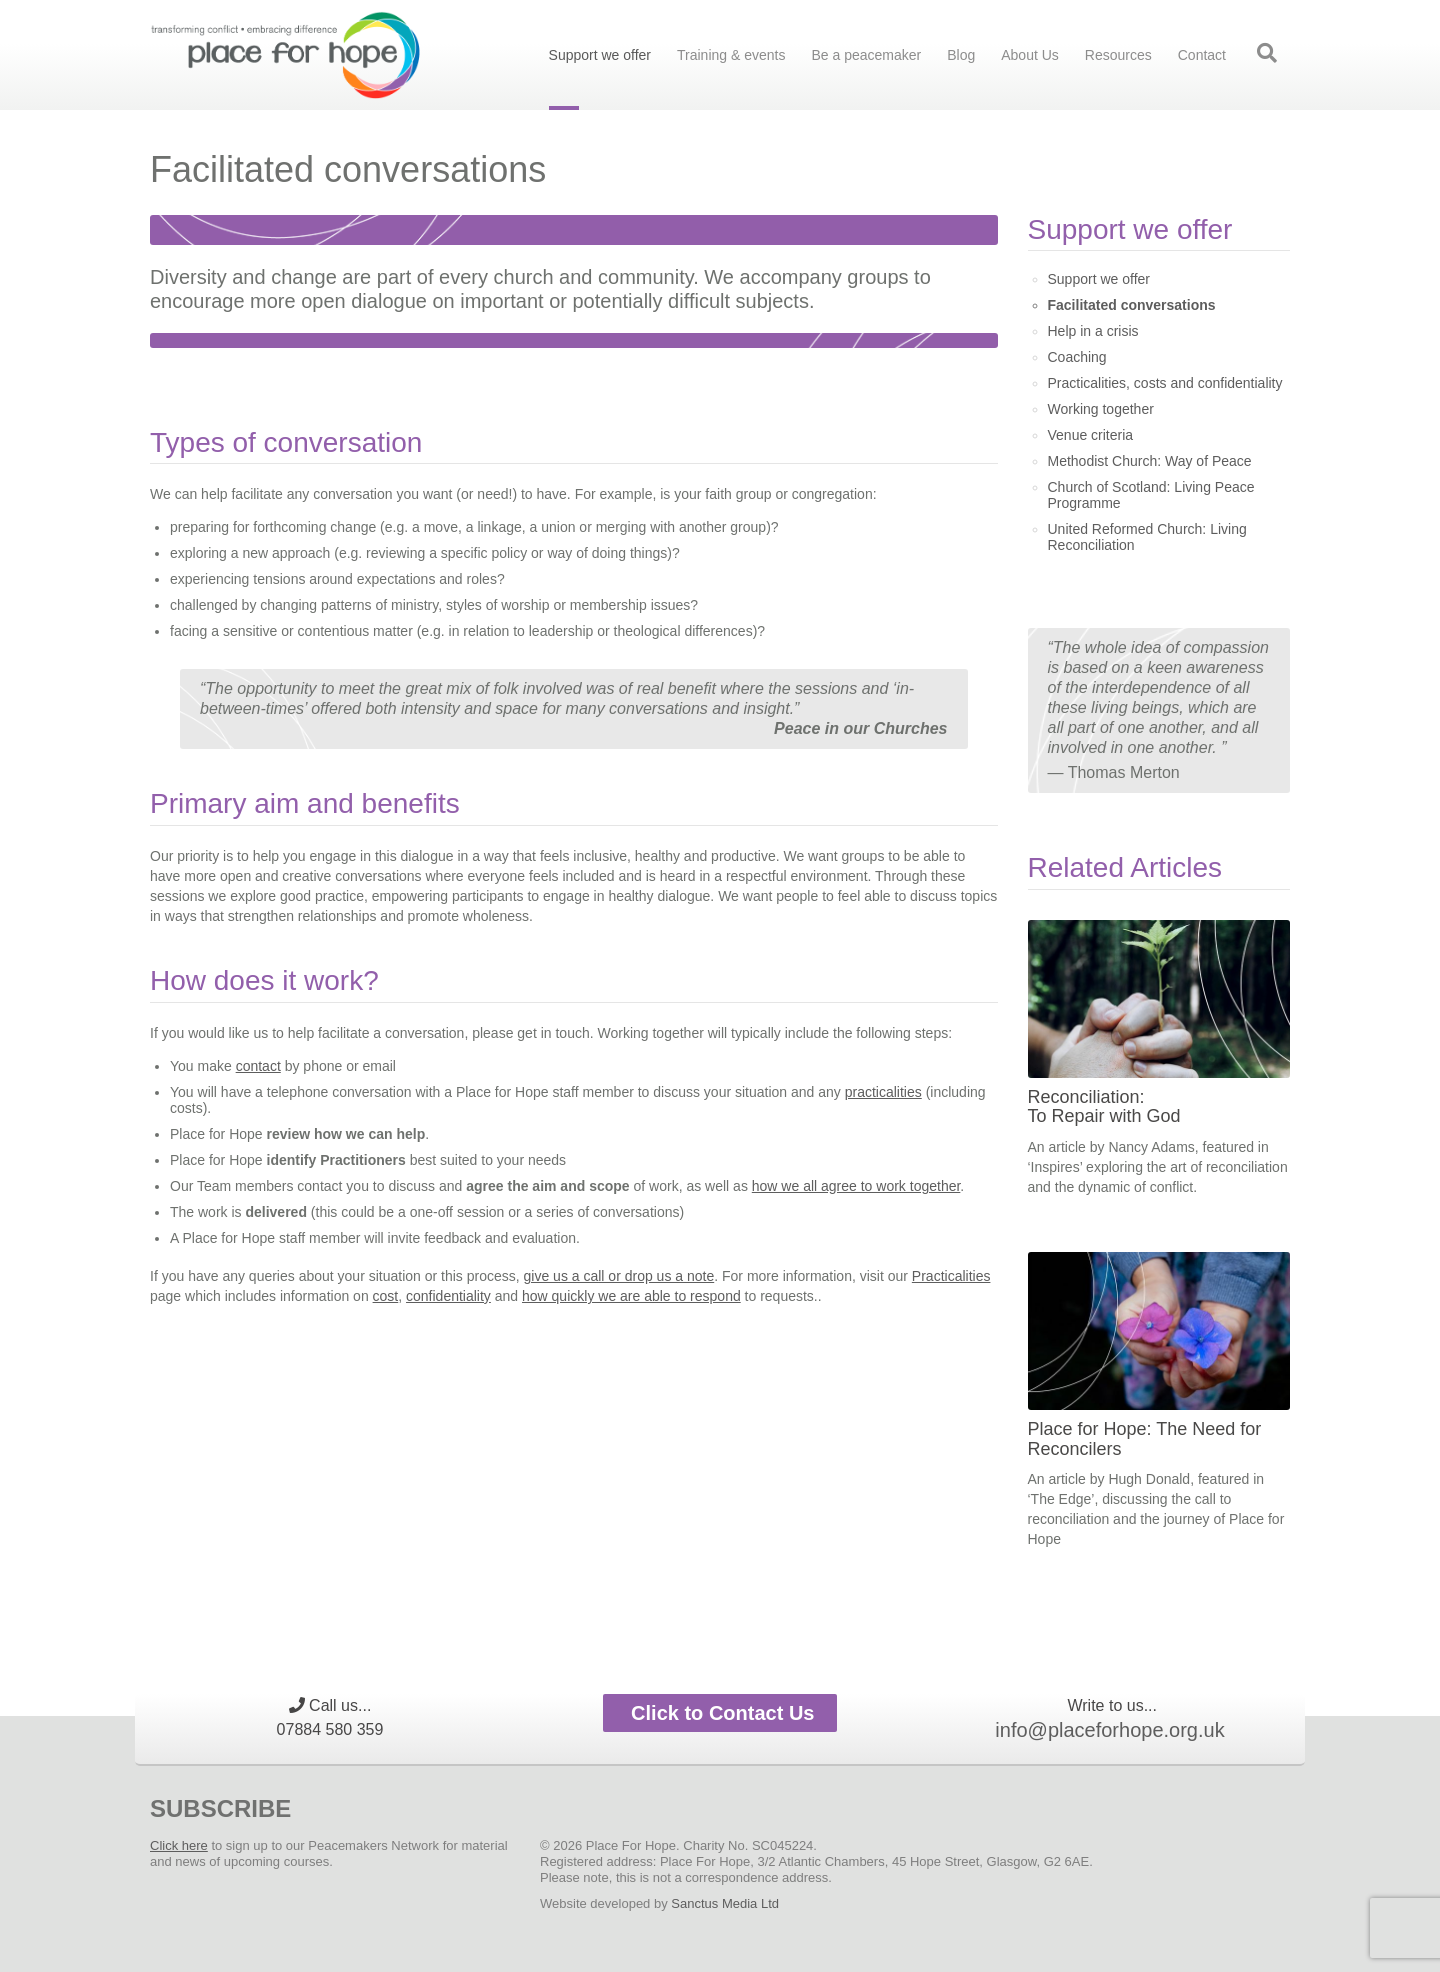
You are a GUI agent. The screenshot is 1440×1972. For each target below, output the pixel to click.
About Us (1030, 55)
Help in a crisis (1093, 331)
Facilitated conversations (1132, 305)
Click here (179, 1845)
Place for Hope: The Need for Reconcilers (1145, 1439)
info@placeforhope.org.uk (1109, 1730)
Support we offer (600, 55)
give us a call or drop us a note (619, 1276)
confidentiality (448, 1296)
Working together (1101, 409)
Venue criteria (1091, 435)
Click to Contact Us (720, 1713)
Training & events (731, 55)
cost (386, 1296)
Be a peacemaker (866, 55)
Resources (1118, 55)
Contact (1202, 55)
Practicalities (951, 1276)
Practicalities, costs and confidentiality (1165, 383)
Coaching (1077, 357)
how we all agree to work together (856, 1186)
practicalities (883, 1092)
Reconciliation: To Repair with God (1104, 1107)
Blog (961, 55)
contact (258, 1066)
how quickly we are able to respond (631, 1296)
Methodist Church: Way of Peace (1150, 461)
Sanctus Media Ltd (725, 1903)
